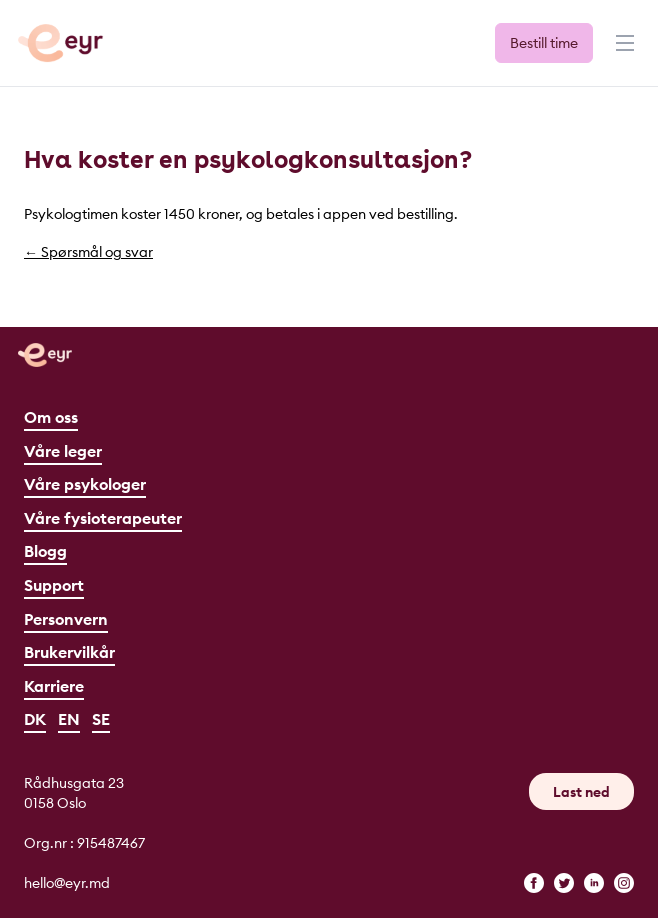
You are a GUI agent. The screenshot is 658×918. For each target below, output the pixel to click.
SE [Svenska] (101, 719)
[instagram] (624, 883)
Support (54, 585)
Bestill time (544, 43)
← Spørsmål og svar (88, 252)
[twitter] (564, 883)
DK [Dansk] (35, 719)
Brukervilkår (69, 652)
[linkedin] (594, 883)
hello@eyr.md (67, 883)
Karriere (54, 686)
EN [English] (69, 719)
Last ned (581, 792)
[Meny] (623, 52)
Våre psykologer (85, 484)
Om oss (51, 417)
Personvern (66, 619)
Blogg (45, 551)
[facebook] (534, 883)
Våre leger (63, 451)
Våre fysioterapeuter (103, 518)
